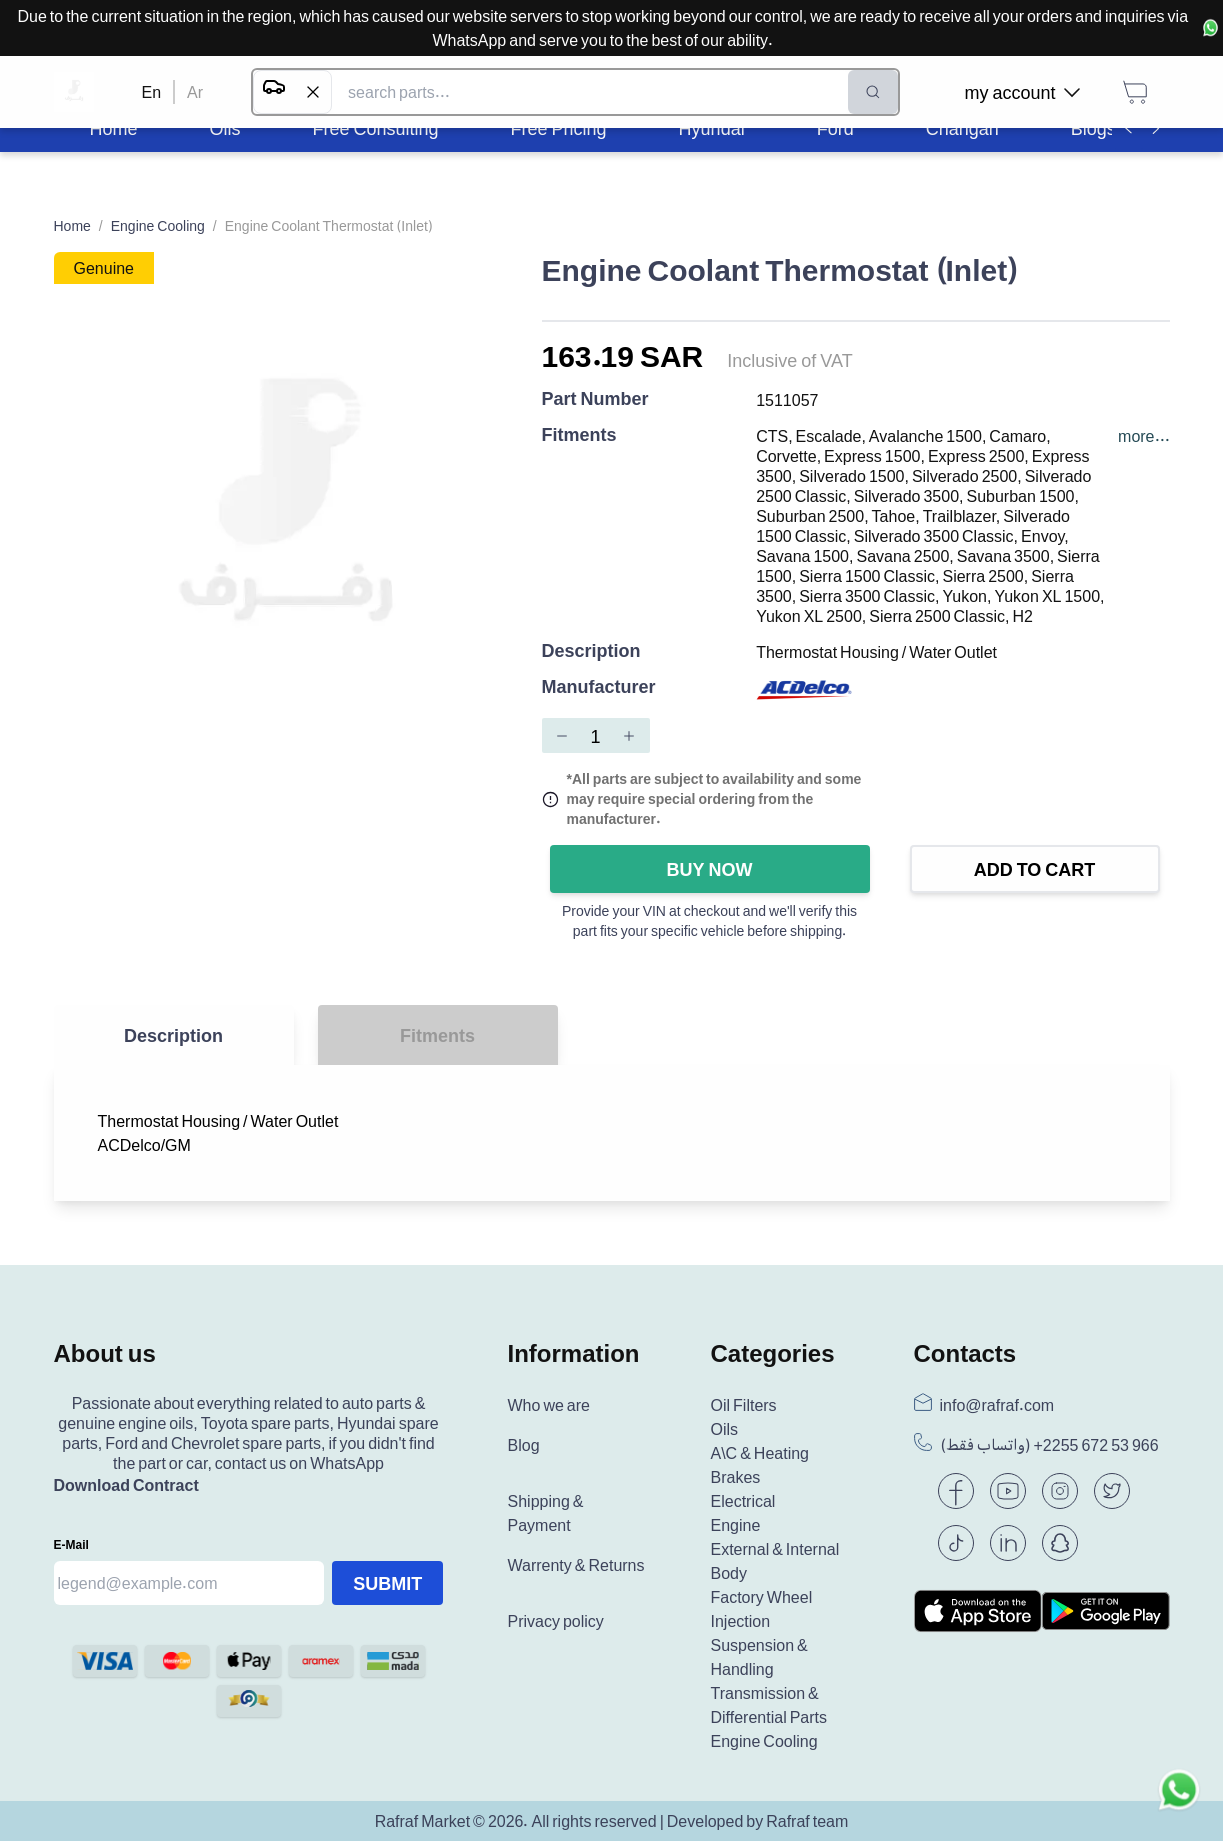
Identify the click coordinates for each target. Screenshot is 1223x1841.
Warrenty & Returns (576, 1565)
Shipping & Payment (546, 1513)
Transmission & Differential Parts (769, 1705)
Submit (387, 1583)
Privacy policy (556, 1621)
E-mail (71, 1544)
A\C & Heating (760, 1453)
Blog (524, 1445)
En (152, 92)
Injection (741, 1621)
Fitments (579, 435)
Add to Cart (1035, 869)
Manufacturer (599, 687)
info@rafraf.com (997, 1405)
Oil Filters (744, 1405)
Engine (736, 1525)
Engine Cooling (158, 225)
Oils (725, 1429)
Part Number (595, 399)
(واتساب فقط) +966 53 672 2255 (1049, 1445)
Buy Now (710, 869)
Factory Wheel (762, 1597)
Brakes (736, 1477)
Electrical (743, 1501)
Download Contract (126, 1485)
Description (591, 651)
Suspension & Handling (759, 1657)
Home (72, 225)
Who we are (549, 1405)
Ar (195, 92)
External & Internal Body (775, 1561)
